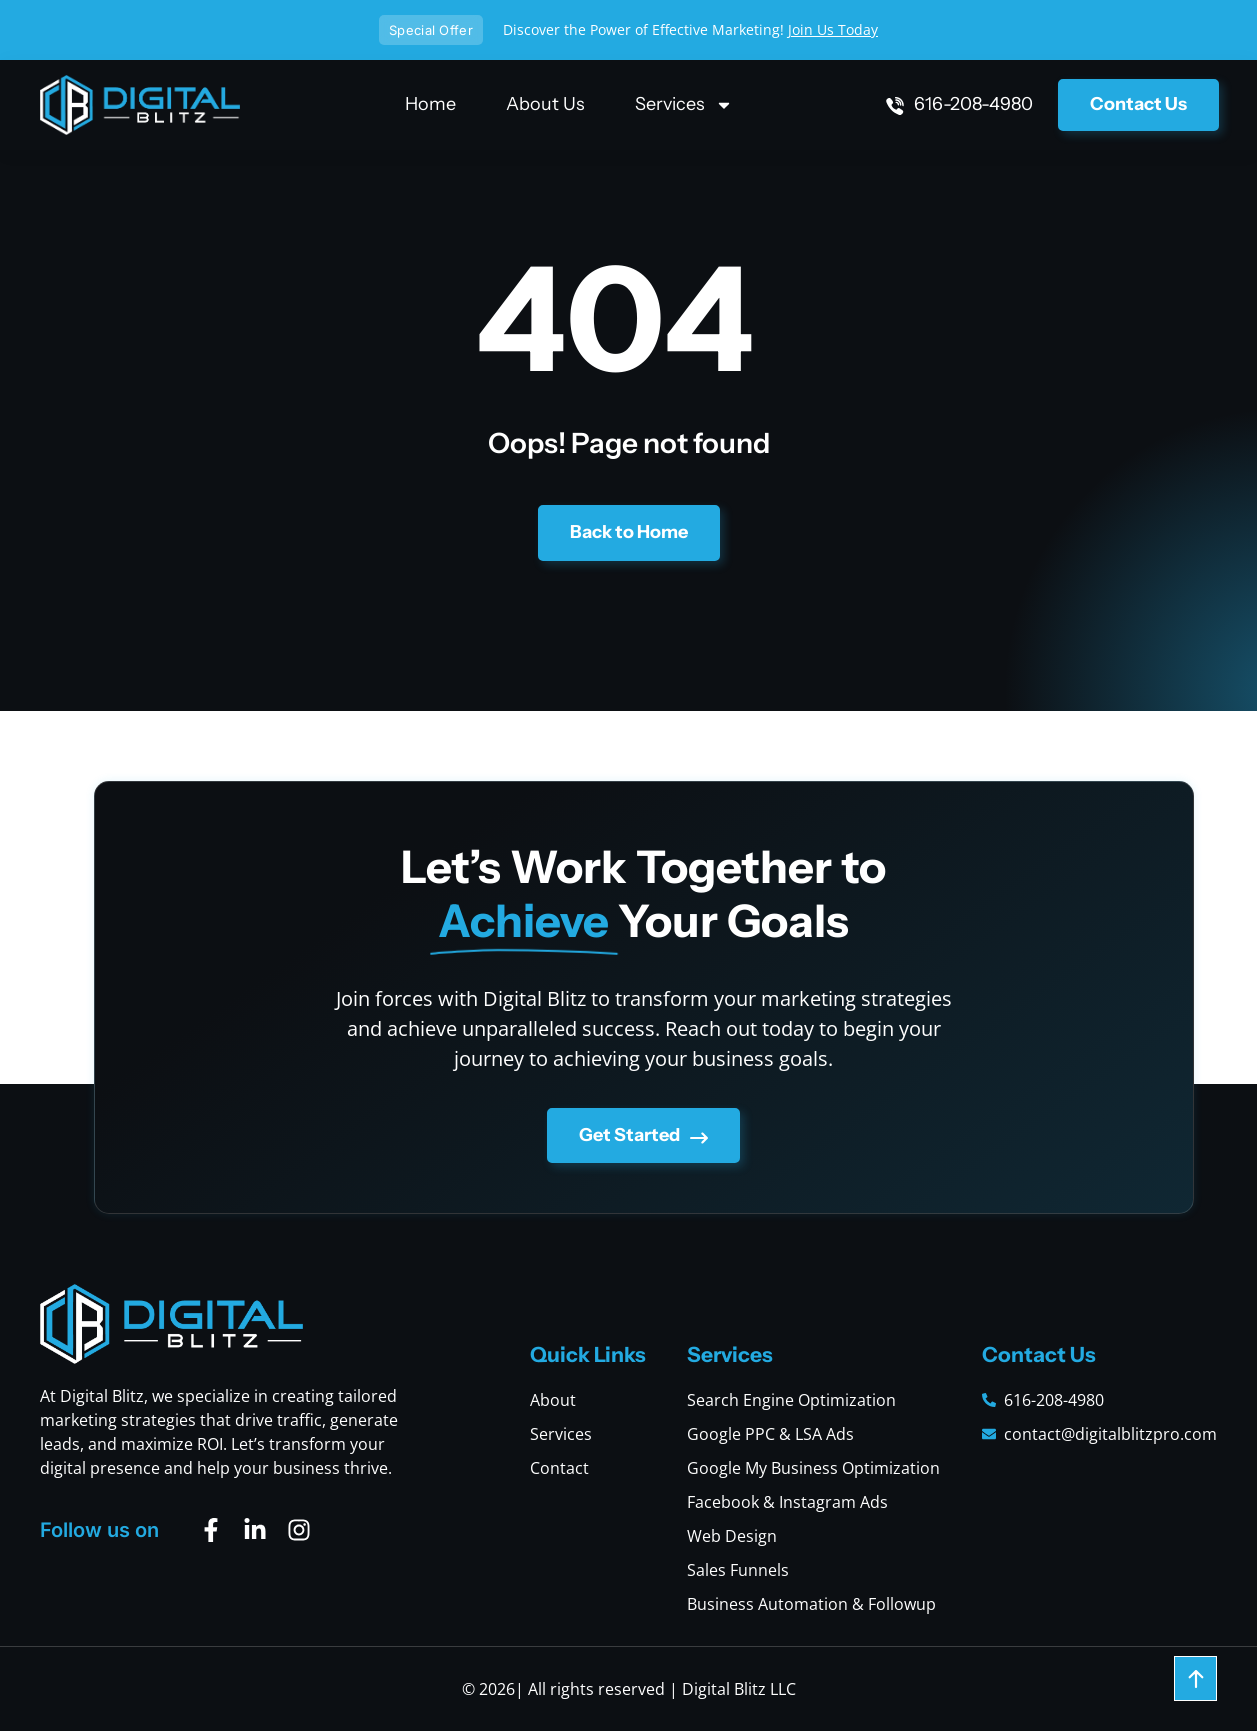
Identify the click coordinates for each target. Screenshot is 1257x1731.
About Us (545, 104)
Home (430, 104)
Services (684, 104)
